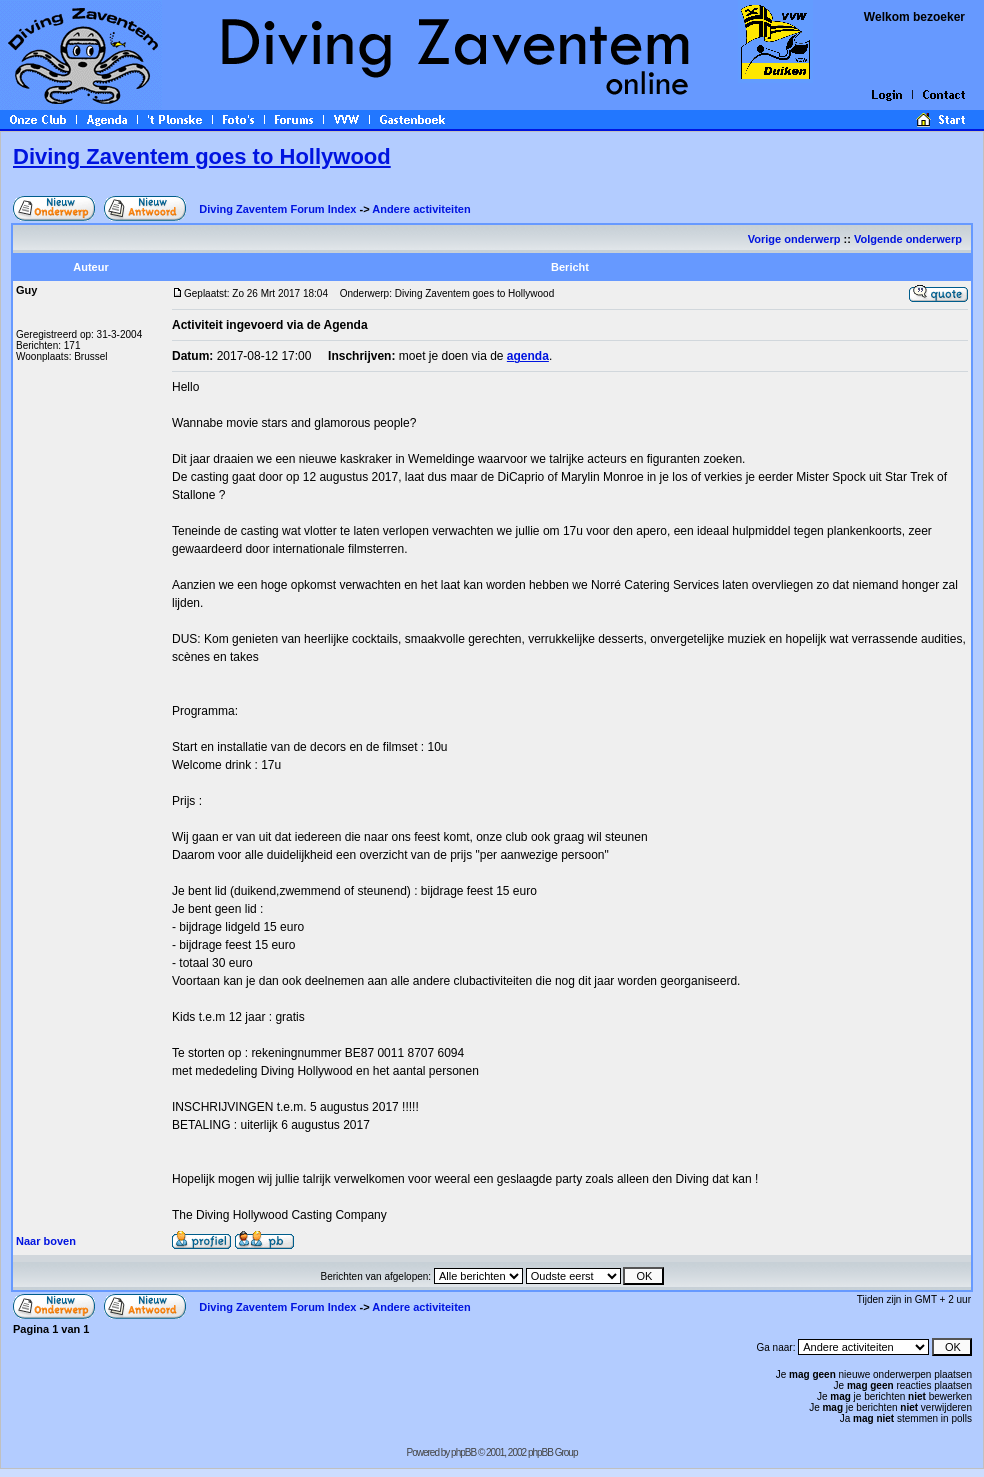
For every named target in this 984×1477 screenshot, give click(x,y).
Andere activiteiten (421, 209)
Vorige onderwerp (794, 239)
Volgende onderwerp (909, 239)
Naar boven (46, 1241)
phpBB (463, 1452)
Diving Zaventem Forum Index (277, 209)
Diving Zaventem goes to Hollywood (202, 156)
